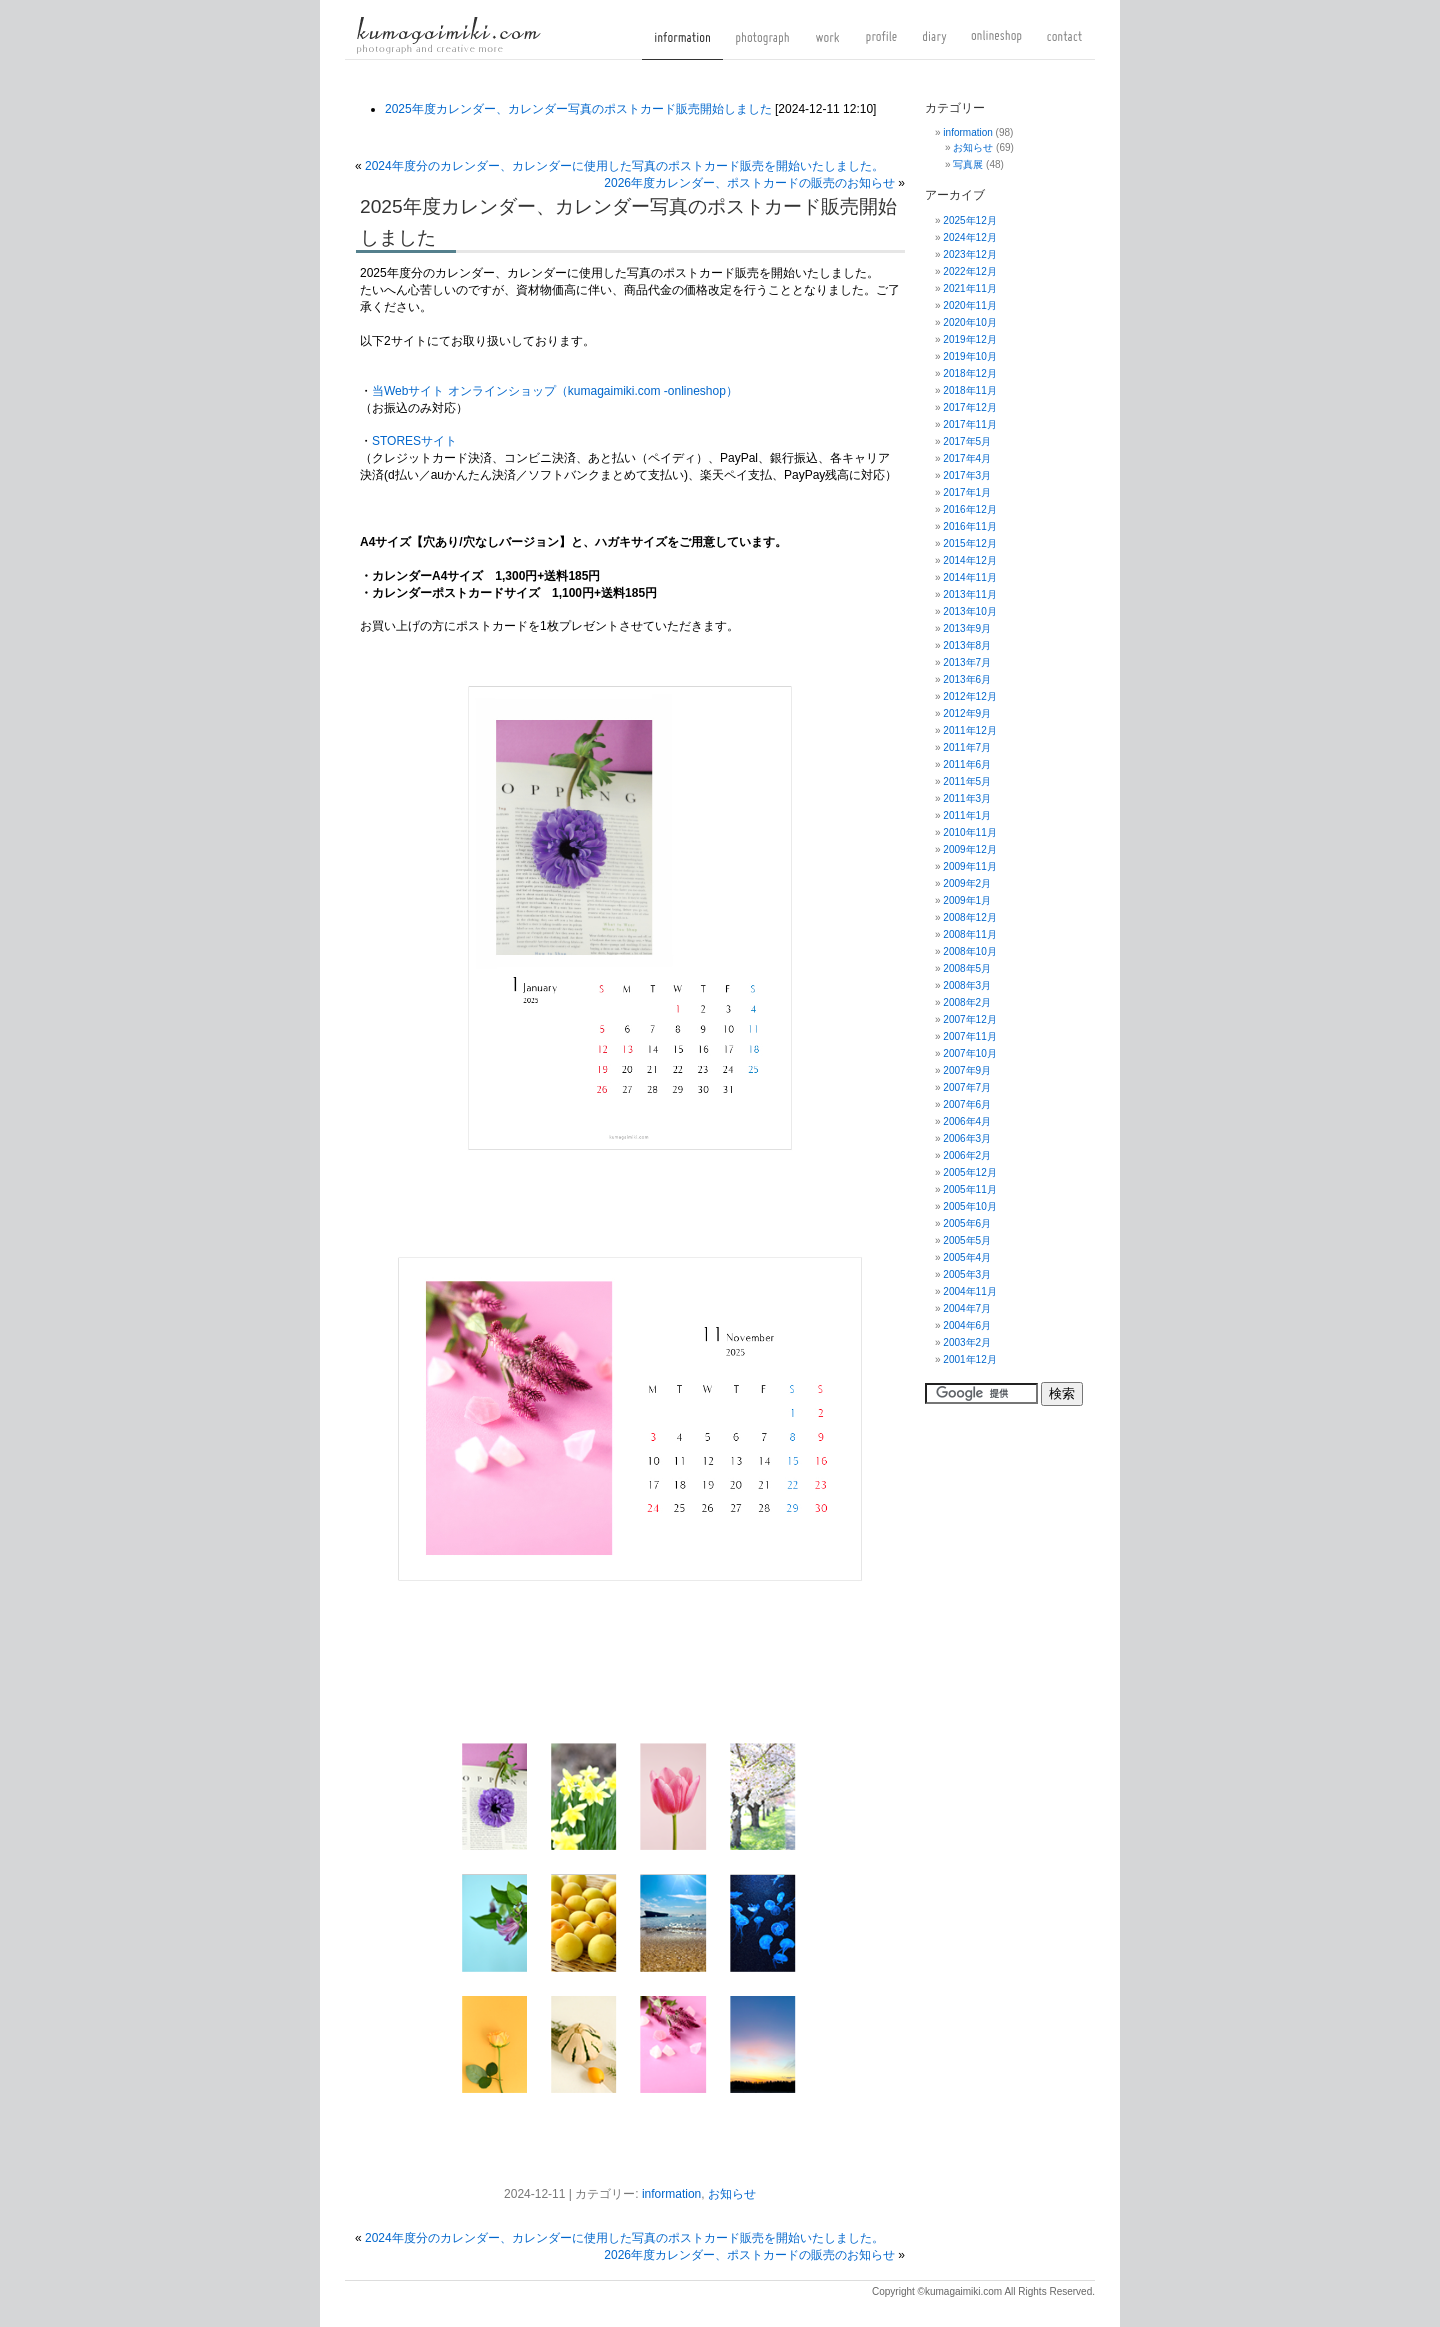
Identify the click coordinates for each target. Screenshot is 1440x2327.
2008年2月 (967, 1002)
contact (1064, 45)
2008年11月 (969, 934)
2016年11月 (969, 526)
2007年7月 (967, 1087)
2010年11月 (969, 832)
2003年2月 (967, 1342)
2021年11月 (969, 288)
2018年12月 (969, 373)
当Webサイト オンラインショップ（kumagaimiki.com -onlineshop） (555, 391)
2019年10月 (969, 356)
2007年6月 (967, 1104)
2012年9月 (967, 713)
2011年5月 (967, 781)
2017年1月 (967, 492)
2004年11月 (969, 1291)
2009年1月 (967, 900)
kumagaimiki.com (448, 35)
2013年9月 (967, 628)
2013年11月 (969, 594)
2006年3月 (967, 1138)
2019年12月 (969, 339)
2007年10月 (969, 1053)
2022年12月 (969, 271)
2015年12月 (969, 543)
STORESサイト (414, 441)
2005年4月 (967, 1257)
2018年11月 (969, 390)
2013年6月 (967, 679)
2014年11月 (969, 577)
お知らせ (732, 2194)
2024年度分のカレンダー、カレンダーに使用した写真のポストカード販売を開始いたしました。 (624, 166)
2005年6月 (967, 1223)
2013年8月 (967, 645)
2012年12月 (969, 696)
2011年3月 (967, 798)
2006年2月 (967, 1155)
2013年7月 (967, 662)
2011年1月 (967, 815)
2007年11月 (969, 1036)
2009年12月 (969, 849)
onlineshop (996, 45)
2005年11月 (969, 1189)
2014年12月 (969, 560)
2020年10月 (969, 322)
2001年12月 (969, 1359)
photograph (762, 45)
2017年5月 (967, 441)
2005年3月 (967, 1274)
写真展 (968, 164)
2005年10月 (969, 1206)
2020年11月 (969, 305)
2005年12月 (969, 1172)
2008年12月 (969, 917)
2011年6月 (967, 764)
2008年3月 (967, 985)
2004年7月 (967, 1308)
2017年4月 (967, 458)
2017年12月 (969, 407)
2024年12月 (969, 237)
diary (934, 45)
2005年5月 (967, 1240)
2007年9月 (967, 1070)
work (827, 45)
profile (881, 45)
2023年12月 (969, 254)
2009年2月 (967, 883)
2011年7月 (967, 747)
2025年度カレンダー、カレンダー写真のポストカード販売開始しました (578, 109)
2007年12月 (969, 1019)
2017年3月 (967, 475)
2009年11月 (969, 866)
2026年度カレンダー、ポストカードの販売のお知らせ (749, 183)
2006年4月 (967, 1121)
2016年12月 (969, 509)
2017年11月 (969, 424)
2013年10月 (969, 611)
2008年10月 (969, 951)
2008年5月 (967, 968)
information (682, 45)
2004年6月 (967, 1325)
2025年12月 (969, 220)
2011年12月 (969, 730)
